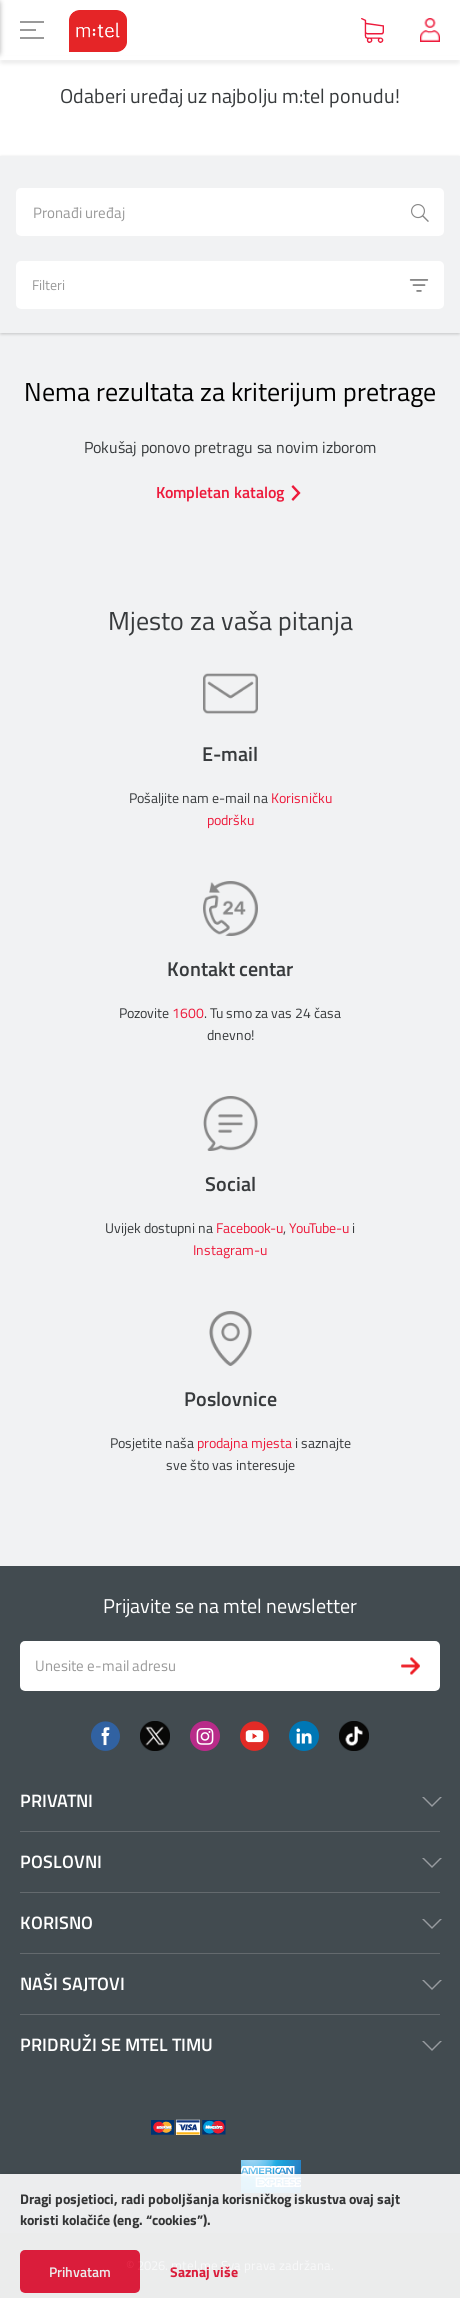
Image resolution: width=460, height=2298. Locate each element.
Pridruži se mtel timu (230, 2044)
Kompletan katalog (230, 492)
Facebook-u (249, 1227)
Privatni (230, 1800)
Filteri (231, 285)
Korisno (230, 1922)
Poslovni (230, 1861)
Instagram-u (230, 1249)
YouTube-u (319, 1227)
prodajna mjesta (244, 1442)
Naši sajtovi (230, 1983)
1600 (188, 1012)
